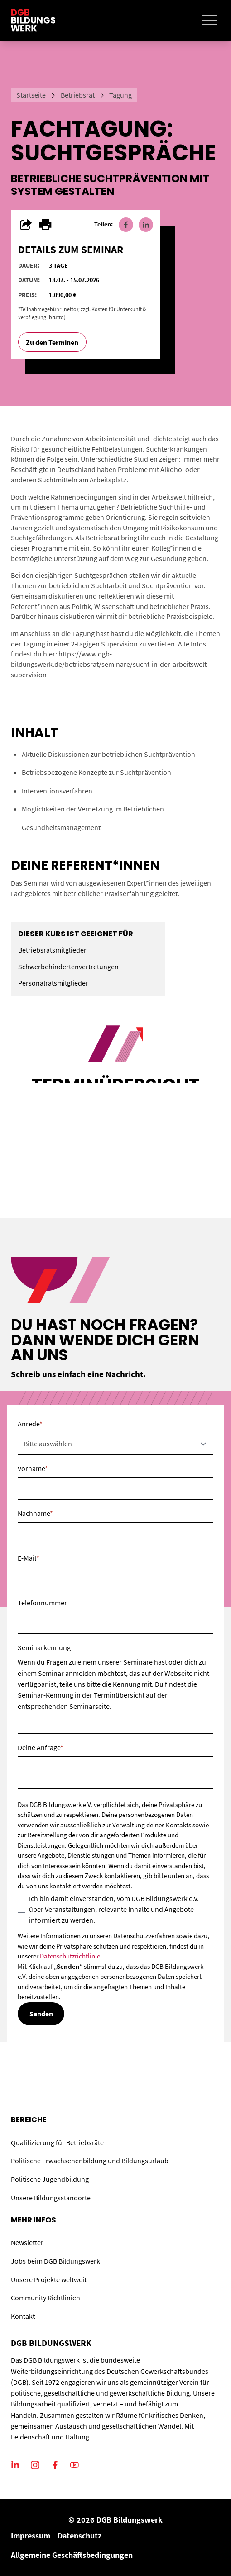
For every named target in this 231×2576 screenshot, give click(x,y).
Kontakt (23, 2316)
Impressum (30, 2535)
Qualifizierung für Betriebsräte (57, 2142)
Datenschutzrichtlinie (70, 1956)
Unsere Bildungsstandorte (51, 2197)
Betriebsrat (78, 94)
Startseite (31, 94)
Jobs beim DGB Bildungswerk (55, 2260)
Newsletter (27, 2242)
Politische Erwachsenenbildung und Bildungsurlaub (89, 2160)
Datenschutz (79, 2535)
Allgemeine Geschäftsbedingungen (72, 2555)
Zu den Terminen (52, 342)
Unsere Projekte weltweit (49, 2279)
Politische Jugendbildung (50, 2179)
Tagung (120, 94)
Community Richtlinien (45, 2297)
